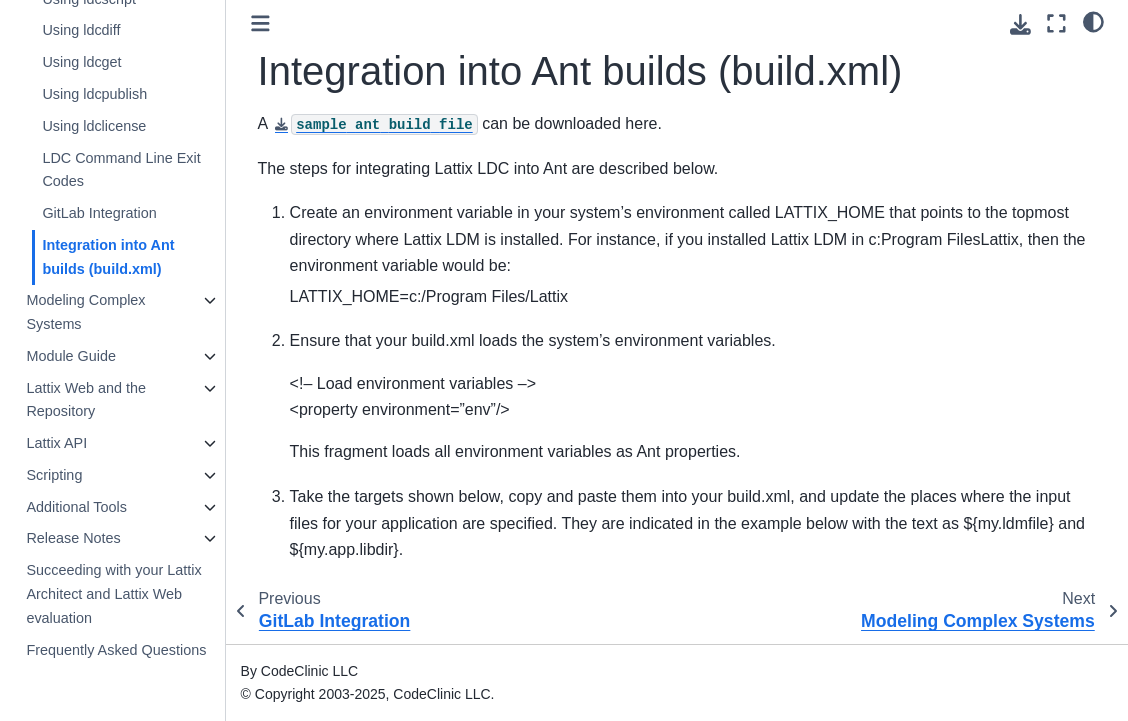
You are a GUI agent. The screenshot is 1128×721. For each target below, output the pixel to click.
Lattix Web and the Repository (86, 400)
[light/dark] (1093, 21)
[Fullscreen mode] (1056, 23)
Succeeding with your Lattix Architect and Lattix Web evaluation (113, 594)
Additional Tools (76, 507)
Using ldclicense (94, 126)
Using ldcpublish (94, 94)
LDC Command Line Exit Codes (121, 170)
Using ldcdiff (81, 30)
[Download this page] (1020, 24)
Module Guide (71, 356)
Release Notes (73, 538)
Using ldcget (81, 62)
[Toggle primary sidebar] (260, 23)
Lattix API (56, 443)
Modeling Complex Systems (85, 312)
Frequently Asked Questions (116, 650)
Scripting (54, 475)
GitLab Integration (99, 213)
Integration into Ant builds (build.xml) (108, 257)
